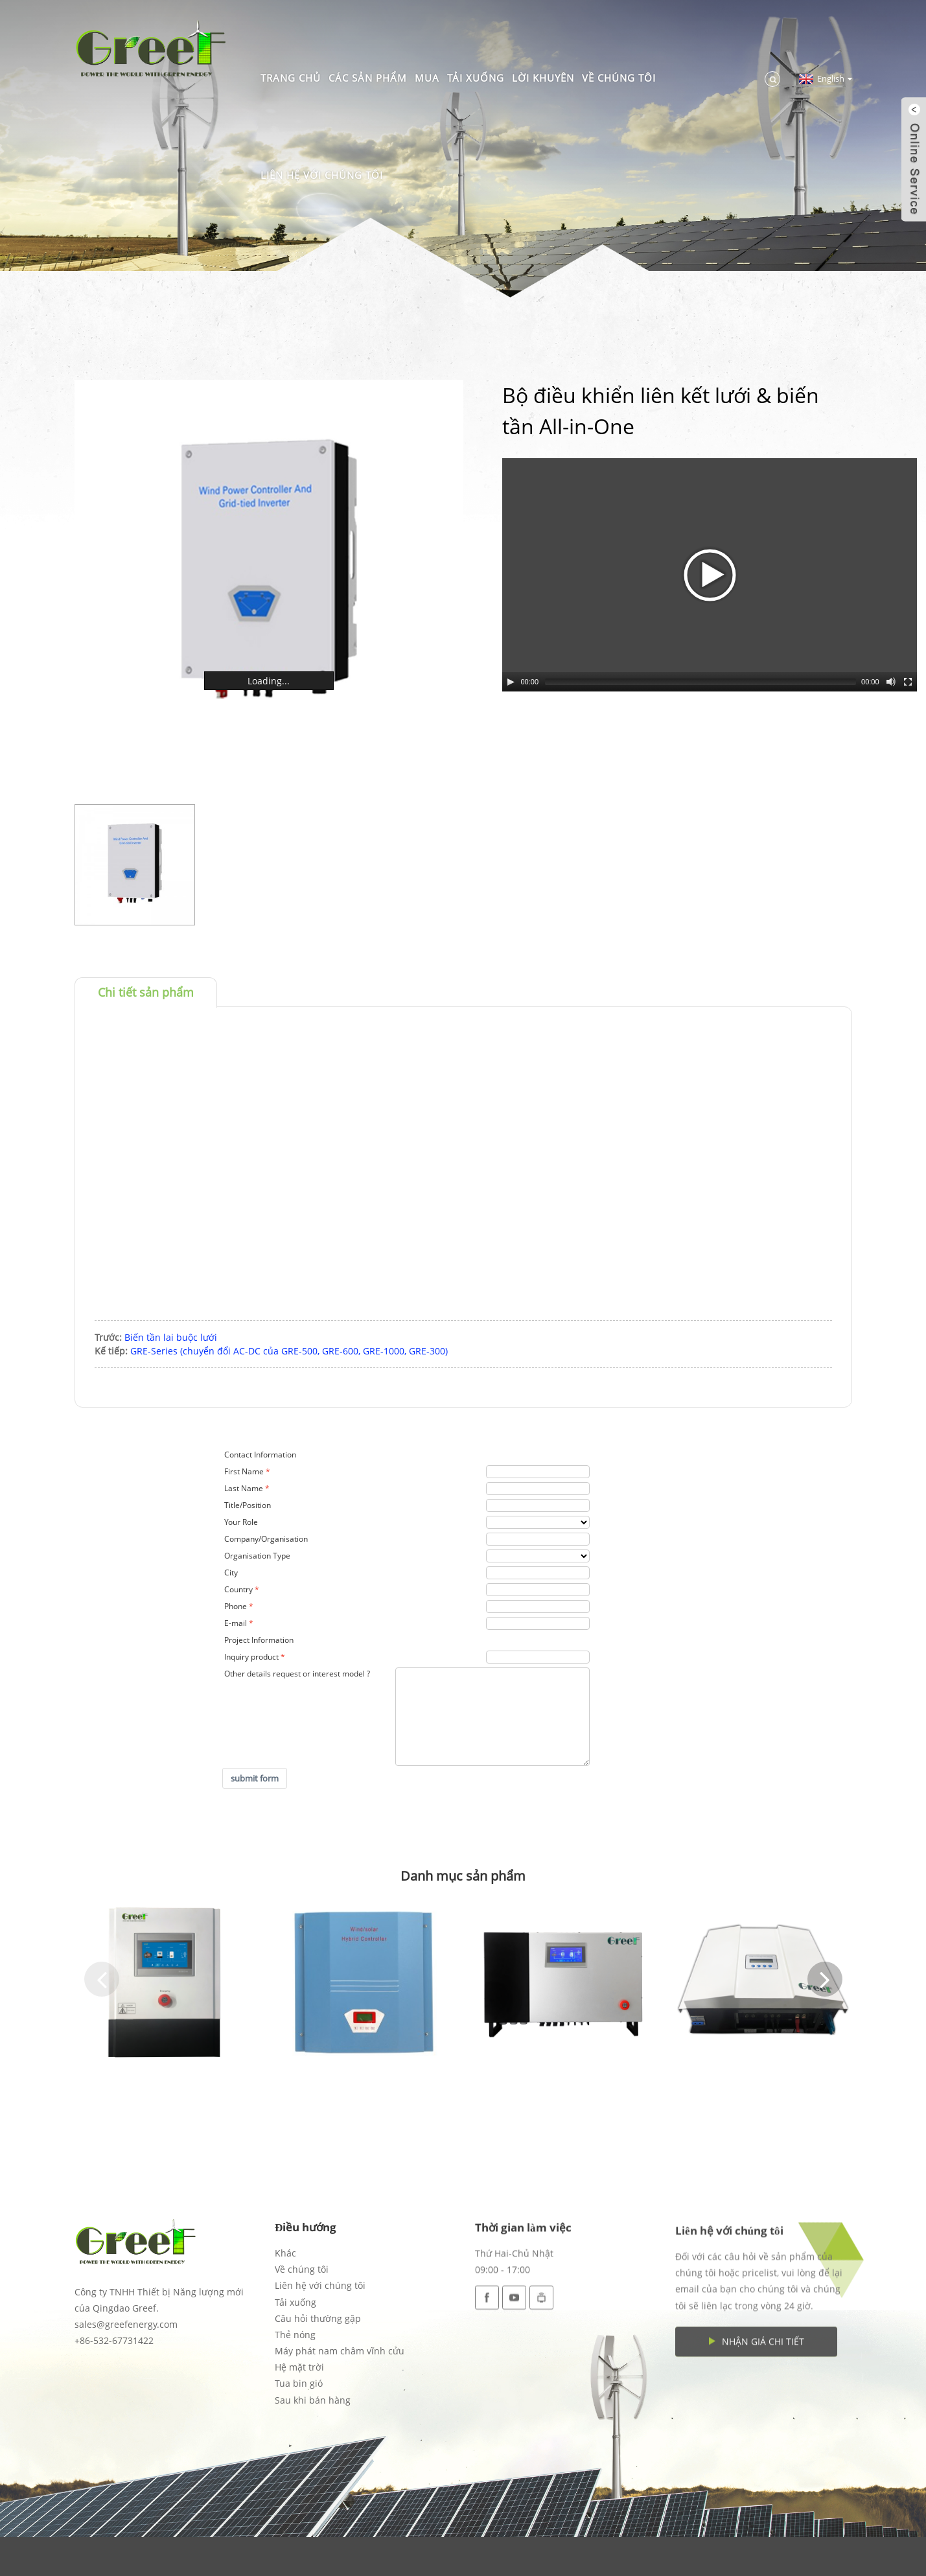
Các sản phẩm (368, 77)
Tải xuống (475, 77)
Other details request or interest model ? (297, 1673)
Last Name (243, 1488)
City (231, 1572)
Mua (427, 77)
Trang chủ (290, 77)
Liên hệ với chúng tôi (321, 174)
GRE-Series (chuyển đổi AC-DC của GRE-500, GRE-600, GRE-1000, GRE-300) (289, 1351)
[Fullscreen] (908, 682)
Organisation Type (257, 1555)
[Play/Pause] (510, 682)
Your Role (241, 1521)
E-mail (235, 1623)
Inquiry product (251, 1656)
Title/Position (247, 1505)
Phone (235, 1606)
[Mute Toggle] (891, 682)
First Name (244, 1471)
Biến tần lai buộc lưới (170, 1337)
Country (238, 1589)
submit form (255, 1778)
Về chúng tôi (619, 77)
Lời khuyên (543, 77)
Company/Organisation (266, 1538)
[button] (101, 1979)
